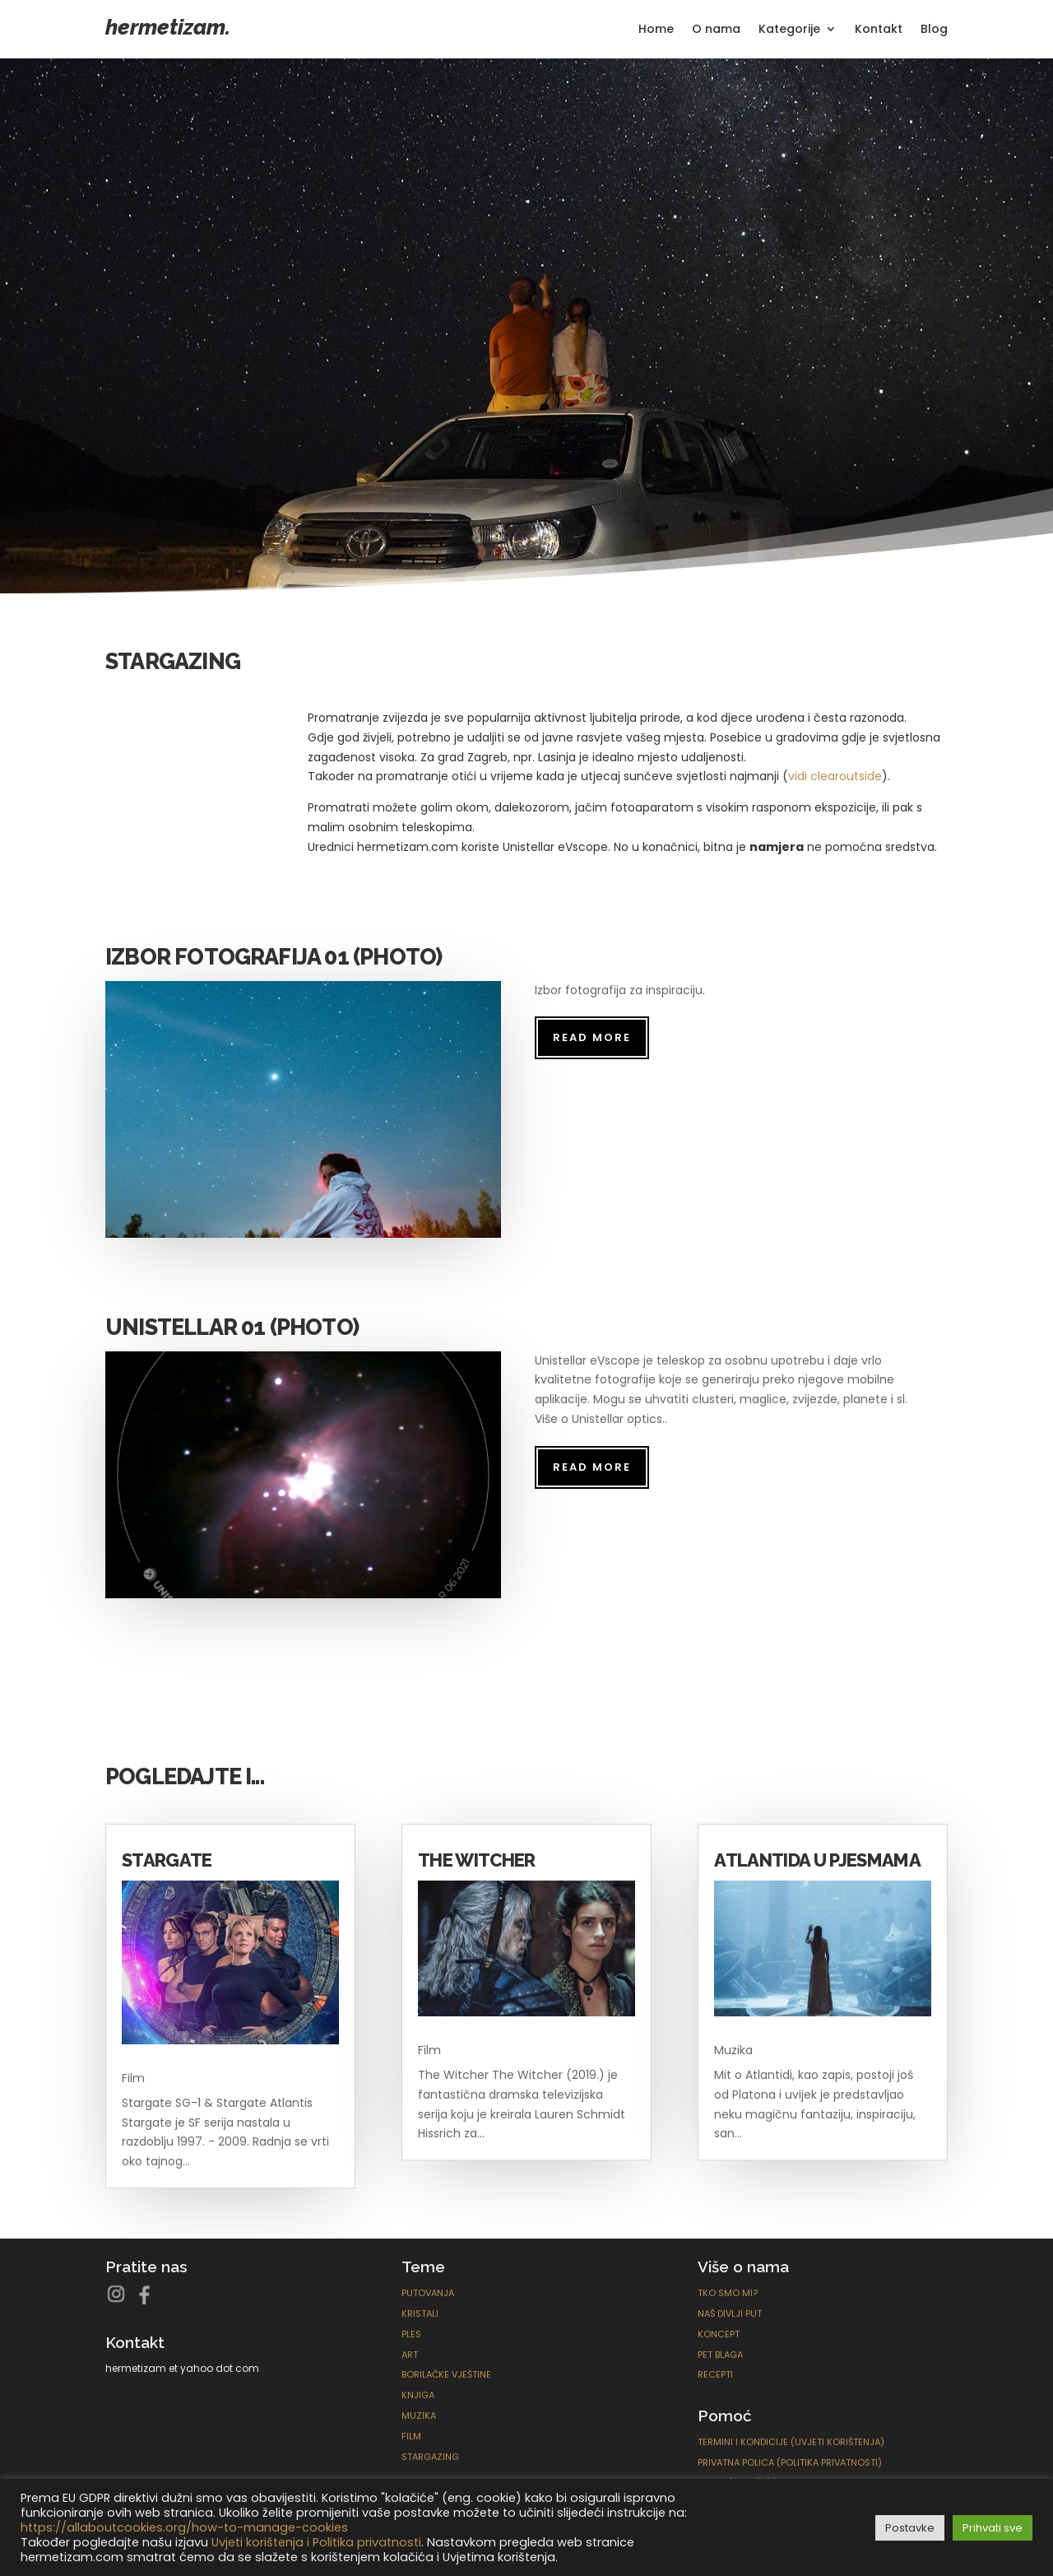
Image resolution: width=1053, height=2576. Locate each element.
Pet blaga (720, 2354)
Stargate (167, 1860)
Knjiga (417, 2395)
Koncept (719, 2334)
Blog (934, 30)
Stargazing (430, 2456)
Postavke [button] (910, 2528)
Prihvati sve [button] (993, 2528)
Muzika (733, 2050)
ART (409, 2354)
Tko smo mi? (728, 2292)
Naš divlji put (730, 2313)
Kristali (419, 2313)
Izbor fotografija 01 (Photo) (273, 956)
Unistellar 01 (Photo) (232, 1327)
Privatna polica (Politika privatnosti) (790, 2462)
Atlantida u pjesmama (817, 1860)
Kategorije (789, 30)
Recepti (715, 2374)
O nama (716, 30)
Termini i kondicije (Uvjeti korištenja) (791, 2441)
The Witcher (477, 1860)
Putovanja (427, 2292)
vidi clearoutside (835, 776)
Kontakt (878, 30)
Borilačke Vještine (446, 2374)
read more (592, 1037)
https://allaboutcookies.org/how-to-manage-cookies (184, 2527)
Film (133, 2078)
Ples (411, 2334)
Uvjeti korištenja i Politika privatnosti (316, 2542)
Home (656, 30)
